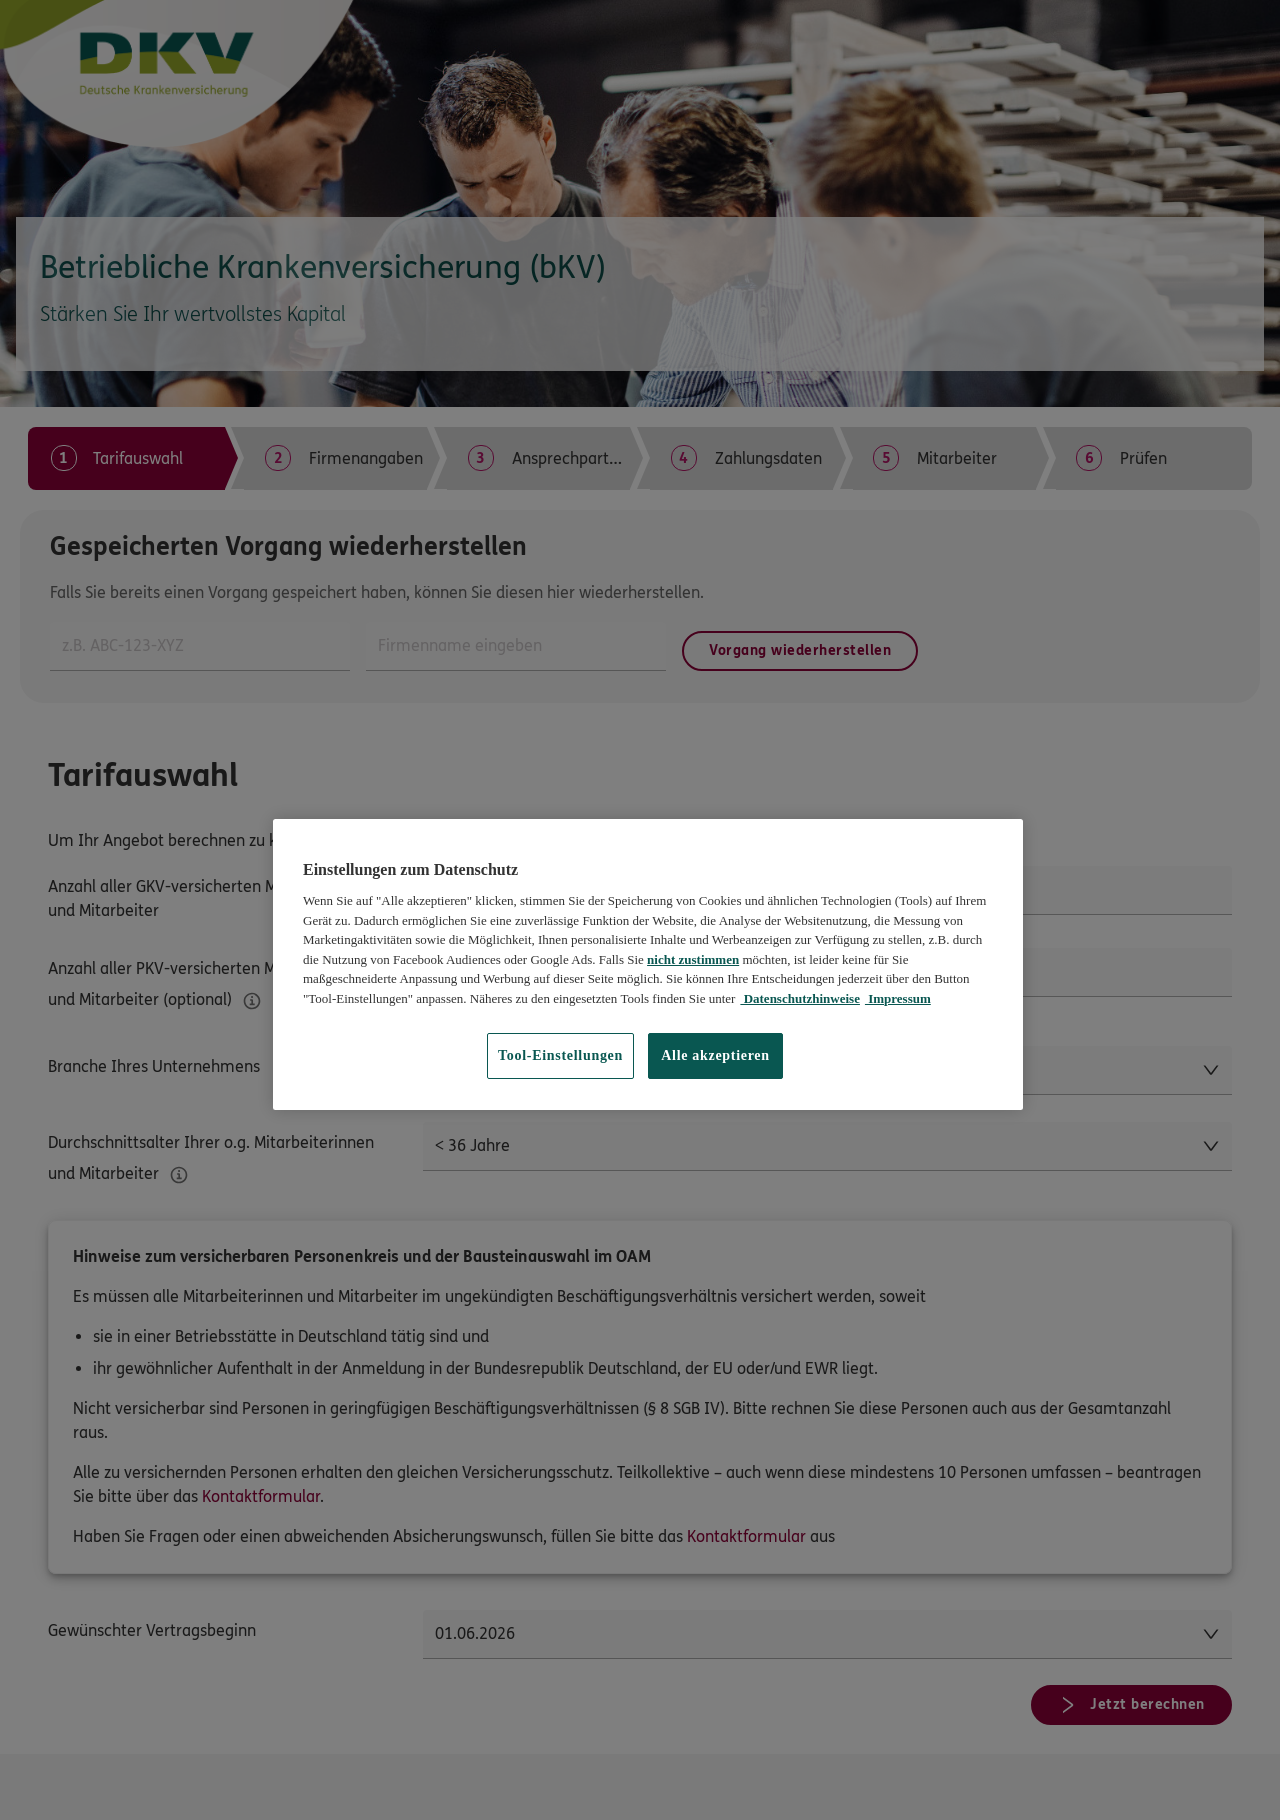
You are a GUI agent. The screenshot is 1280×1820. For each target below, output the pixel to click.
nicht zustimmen (693, 959)
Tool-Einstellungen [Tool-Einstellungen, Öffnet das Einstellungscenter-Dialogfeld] (560, 1055)
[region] (648, 964)
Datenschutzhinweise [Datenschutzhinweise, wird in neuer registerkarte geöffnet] (800, 998)
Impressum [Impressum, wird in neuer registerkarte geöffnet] (898, 998)
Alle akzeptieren (715, 1055)
